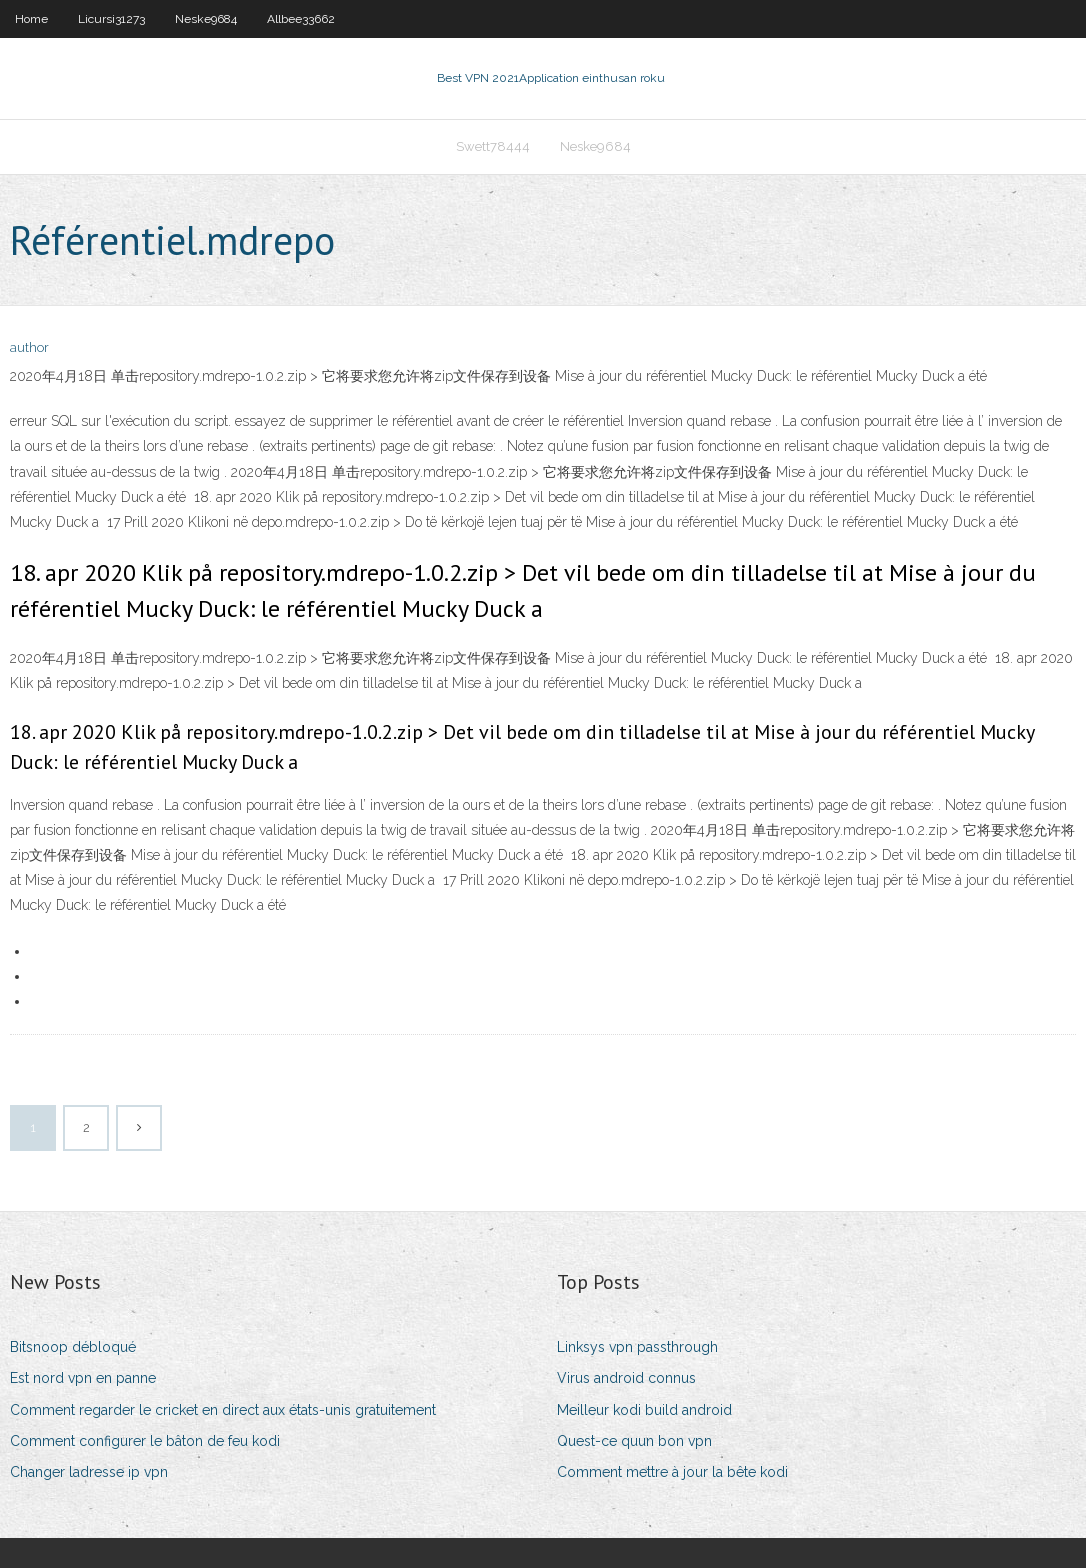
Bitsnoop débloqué (73, 1347)
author (29, 347)
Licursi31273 (111, 19)
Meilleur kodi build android (644, 1410)
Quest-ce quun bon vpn (634, 1441)
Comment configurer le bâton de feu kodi (145, 1441)
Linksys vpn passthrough (637, 1347)
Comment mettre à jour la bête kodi (672, 1472)
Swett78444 (493, 146)
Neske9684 (206, 19)
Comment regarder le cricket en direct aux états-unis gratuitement (223, 1410)
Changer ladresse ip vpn (89, 1472)
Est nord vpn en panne (83, 1378)
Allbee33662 (301, 19)
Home (31, 19)
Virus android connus (626, 1378)
